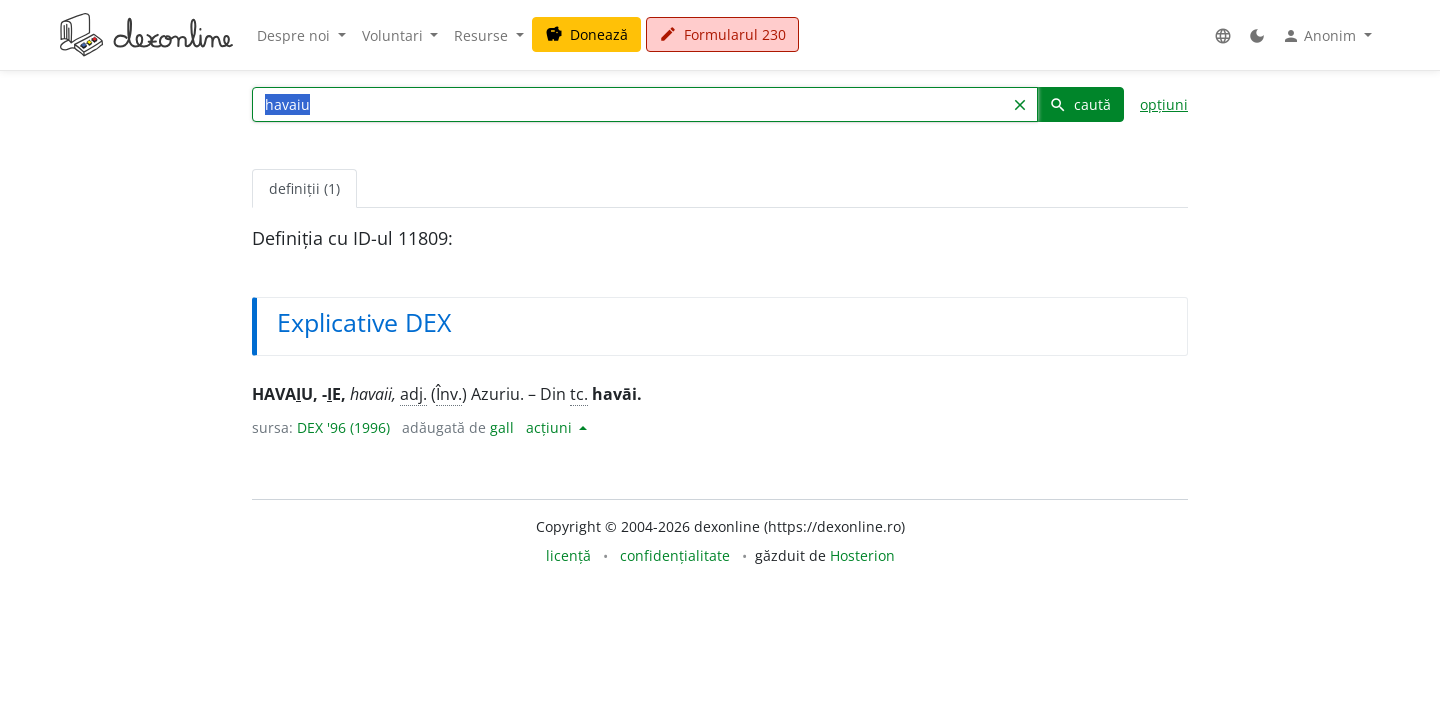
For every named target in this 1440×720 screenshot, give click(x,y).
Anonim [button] (1321, 36)
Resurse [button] (483, 35)
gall (502, 427)
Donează (586, 34)
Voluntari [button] (394, 35)
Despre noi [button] (295, 35)
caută (1080, 104)
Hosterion (862, 555)
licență (568, 555)
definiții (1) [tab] (304, 188)
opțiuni (1164, 104)
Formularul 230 (722, 34)
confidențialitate (675, 555)
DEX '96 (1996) (343, 427)
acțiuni (551, 427)
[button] (1223, 35)
